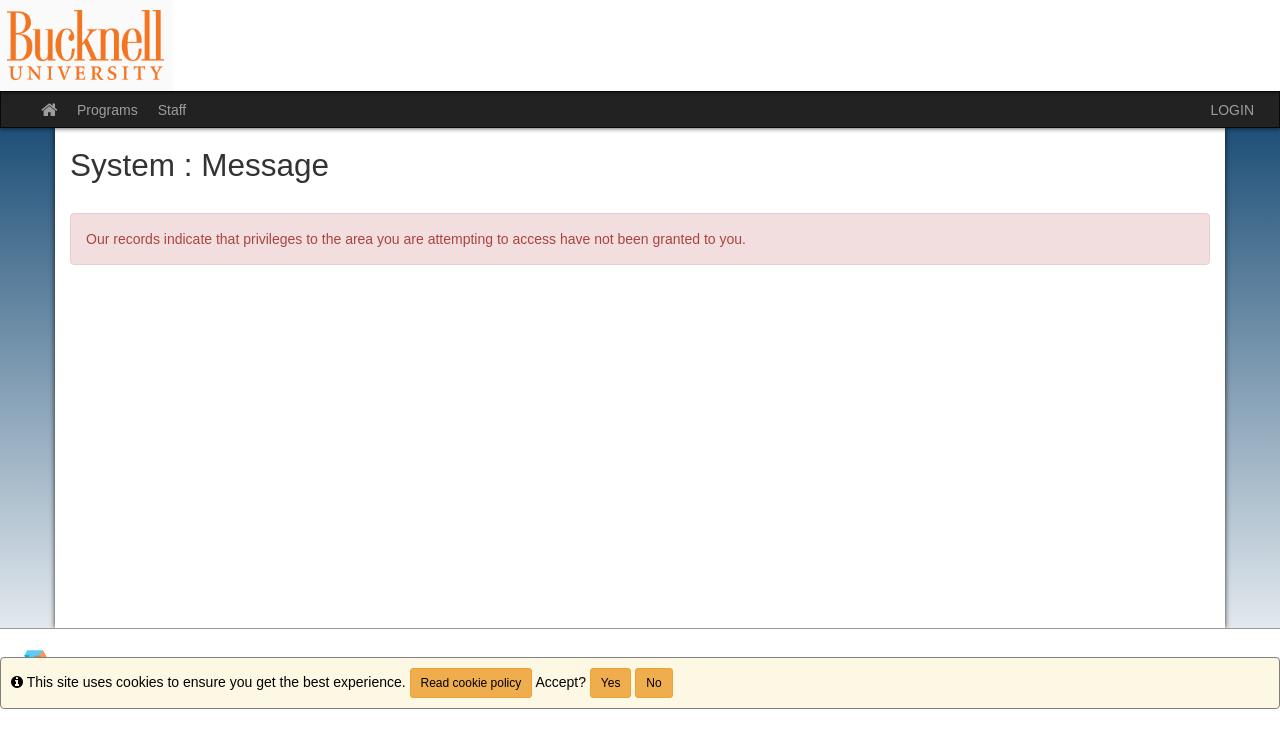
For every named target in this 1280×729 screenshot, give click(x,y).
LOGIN (1232, 110)
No (653, 683)
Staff (172, 110)
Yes (611, 683)
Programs (107, 110)
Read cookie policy (471, 683)
